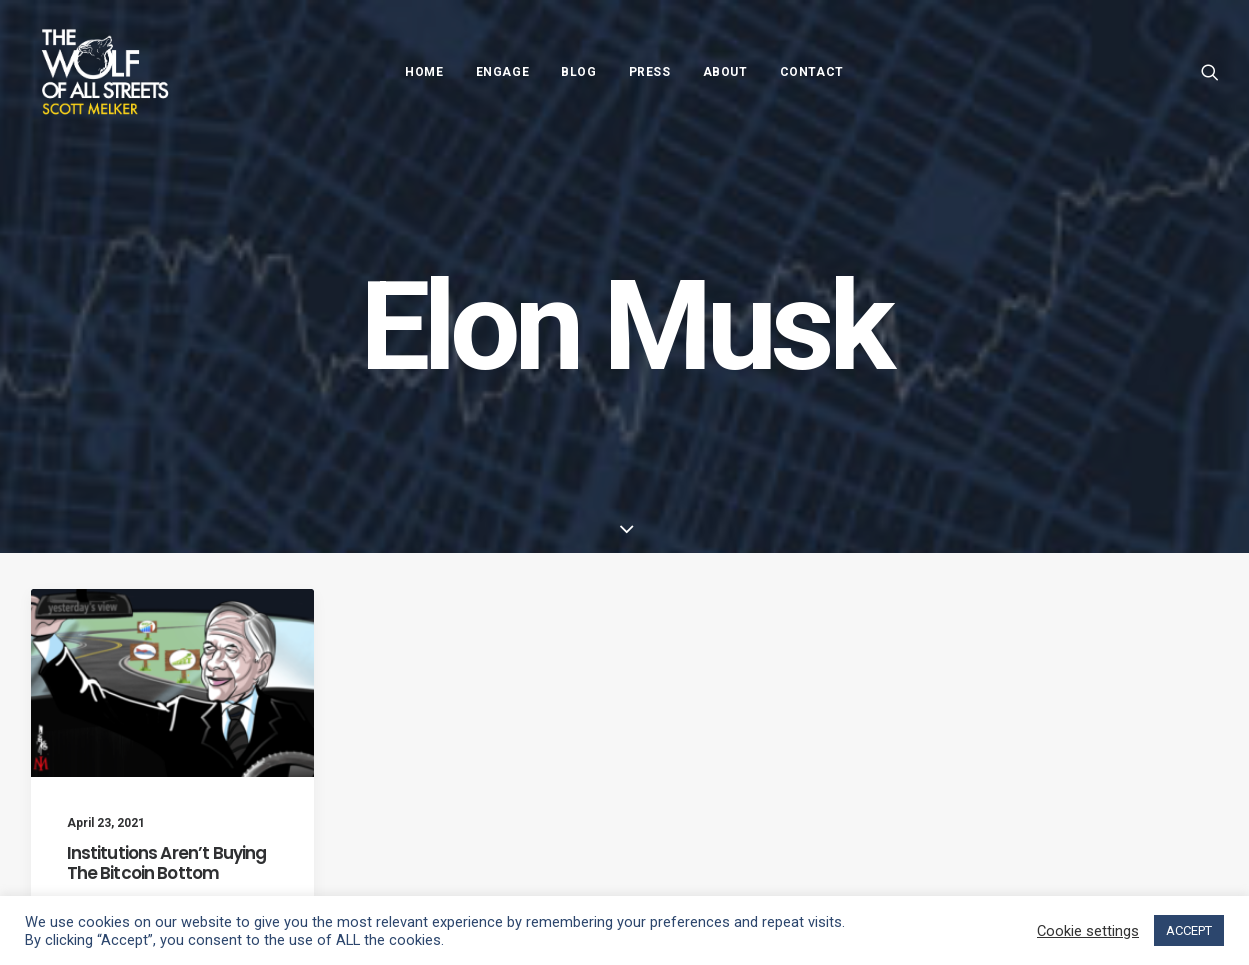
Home (424, 72)
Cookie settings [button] (1088, 931)
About (725, 72)
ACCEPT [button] (1189, 930)
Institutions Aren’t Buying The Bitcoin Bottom (167, 863)
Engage (503, 72)
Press (650, 72)
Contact (812, 72)
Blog (578, 72)
